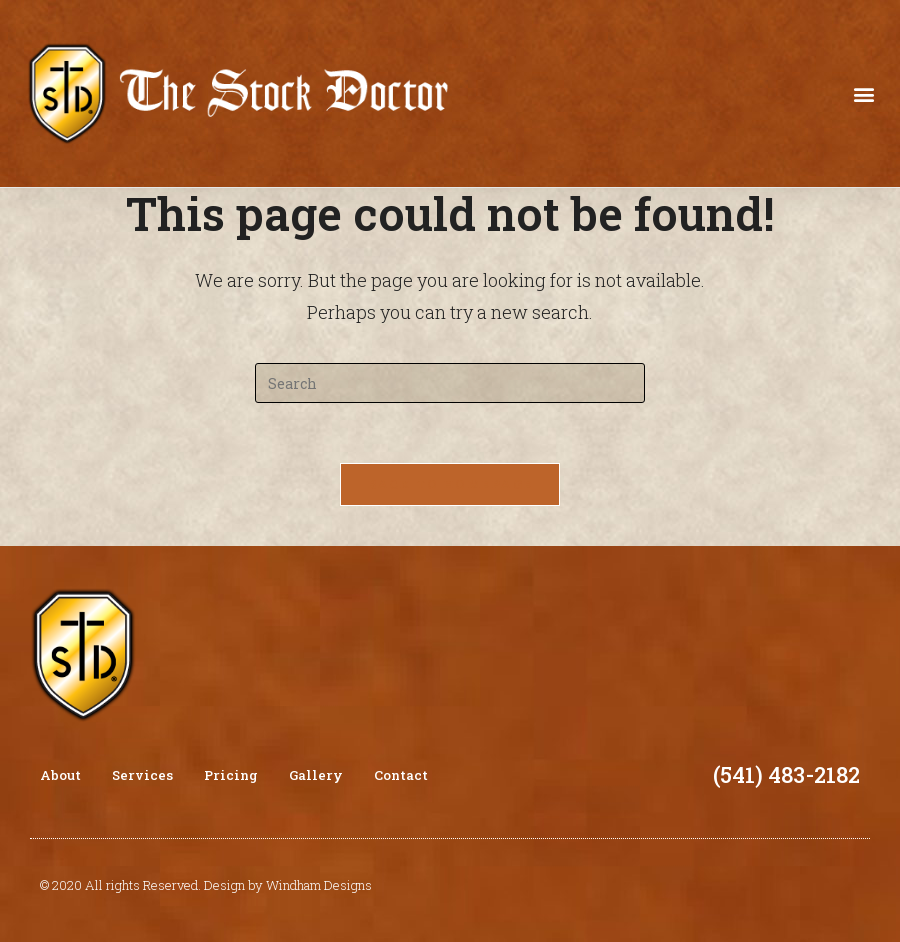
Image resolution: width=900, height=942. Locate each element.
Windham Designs (319, 885)
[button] (863, 93)
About (60, 775)
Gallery (316, 775)
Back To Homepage (450, 484)
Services (142, 775)
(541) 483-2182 (786, 774)
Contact (401, 775)
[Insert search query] (450, 383)
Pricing (231, 775)
